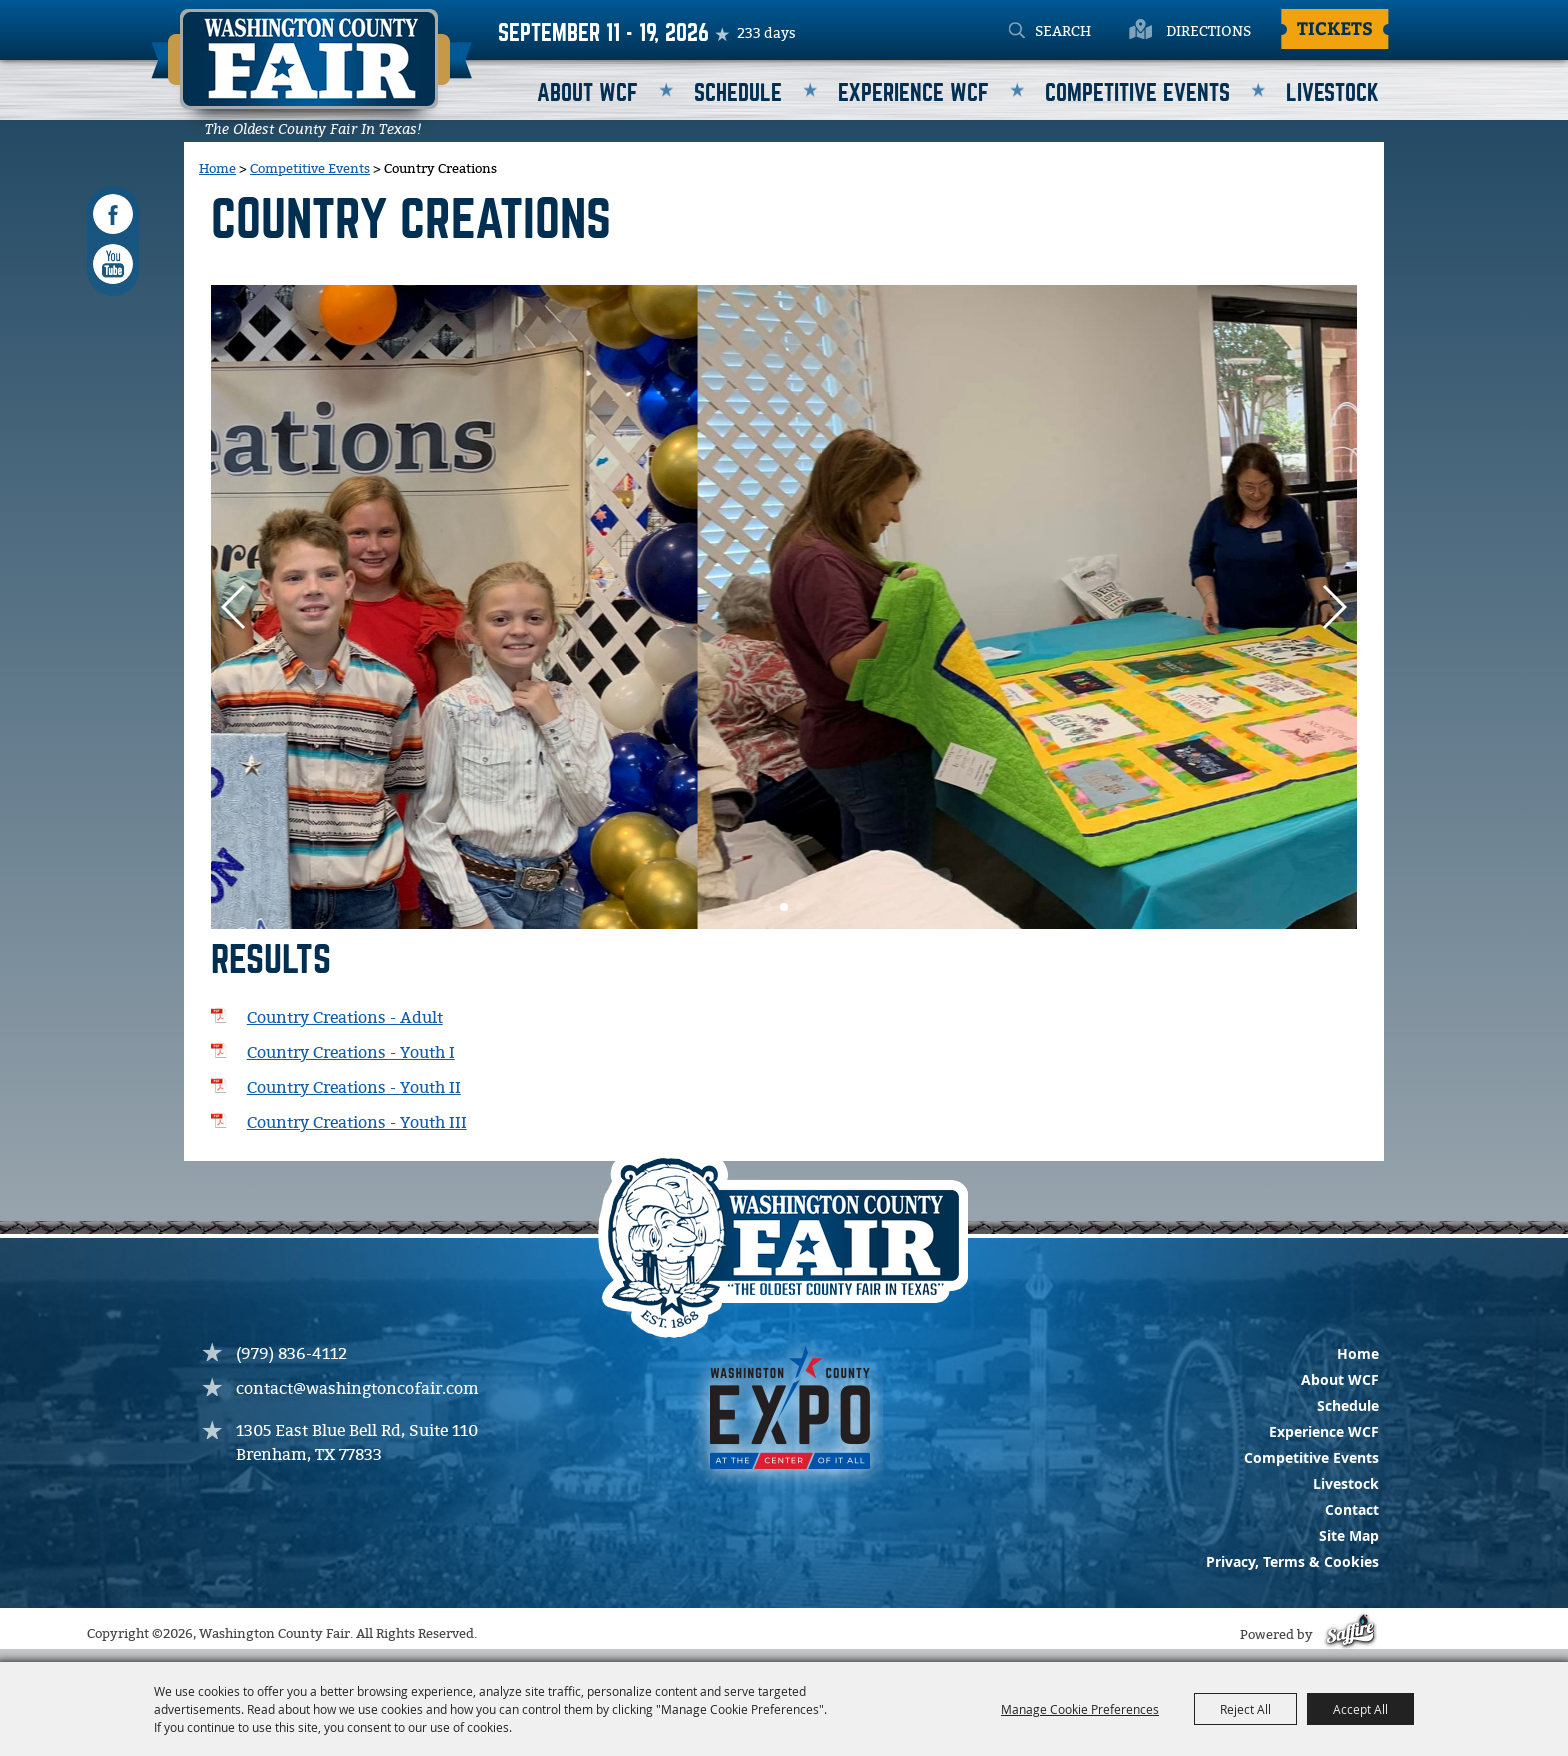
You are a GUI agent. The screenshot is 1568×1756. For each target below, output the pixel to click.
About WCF (587, 93)
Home (217, 169)
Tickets (1335, 27)
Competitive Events (1137, 93)
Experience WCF (913, 93)
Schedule (738, 93)
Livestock (1332, 93)
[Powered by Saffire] (1348, 1635)
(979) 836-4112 (291, 1354)
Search (1016, 32)
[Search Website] (1087, 32)
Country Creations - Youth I (351, 1053)
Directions (1208, 32)
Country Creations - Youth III (357, 1123)
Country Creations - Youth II (354, 1088)
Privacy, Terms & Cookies (1292, 1561)
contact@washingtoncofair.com (357, 1389)
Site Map (1349, 1535)
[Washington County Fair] (311, 72)
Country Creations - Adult (345, 1018)
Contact (1352, 1509)
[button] (1333, 607)
